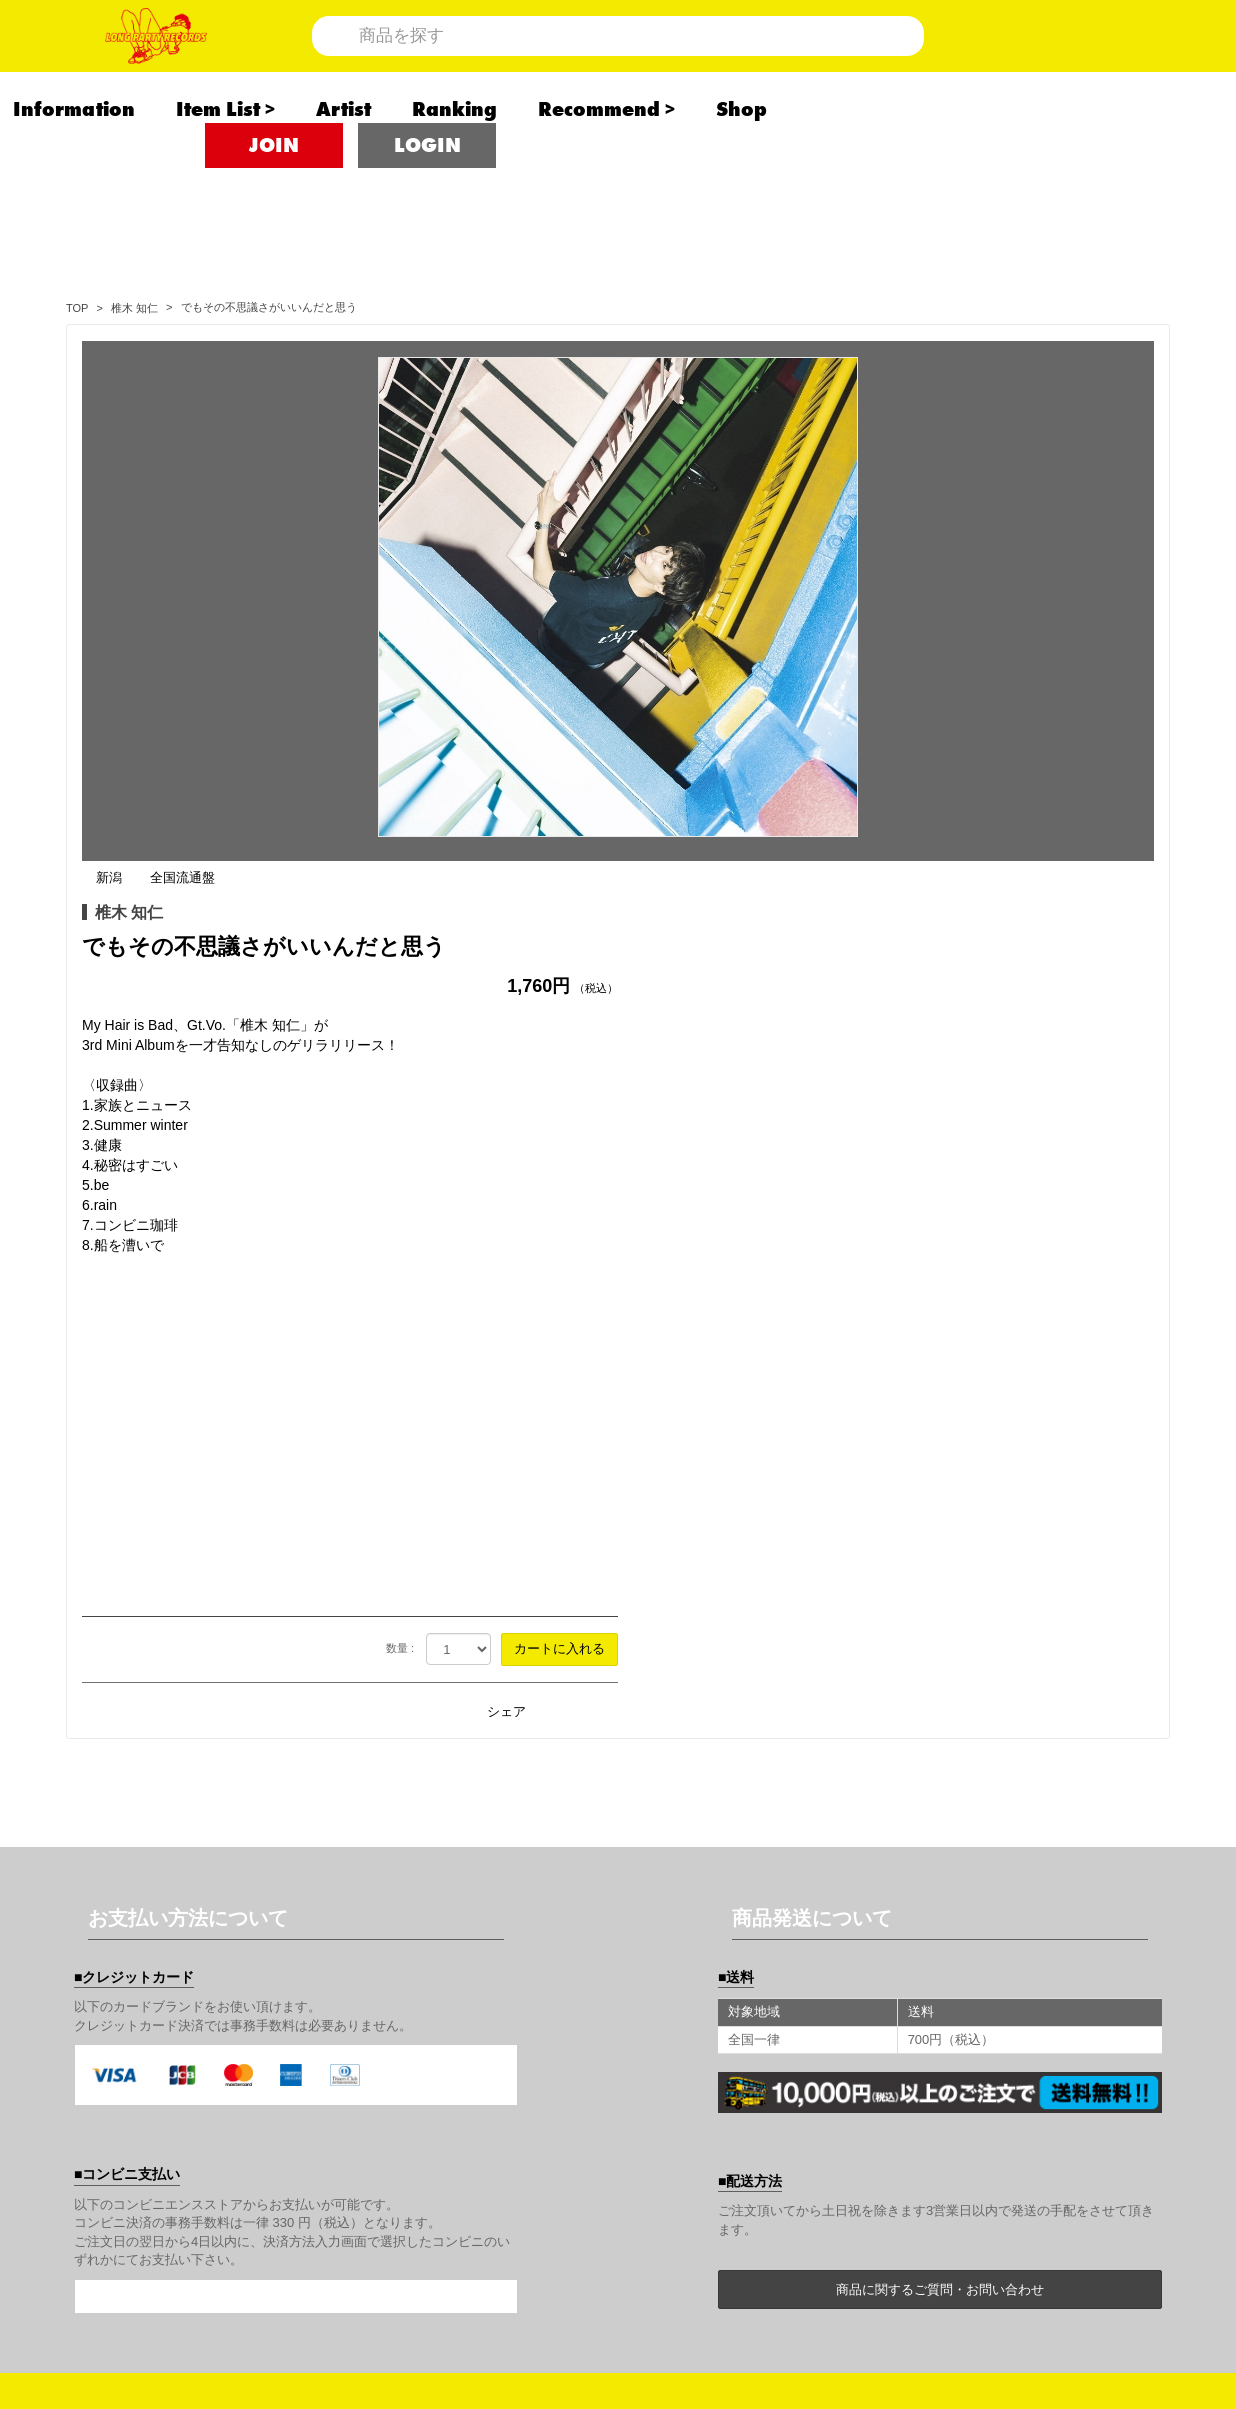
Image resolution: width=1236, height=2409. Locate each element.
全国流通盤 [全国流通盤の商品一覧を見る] (718, 349)
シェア (1042, 1183)
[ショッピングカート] (1080, 67)
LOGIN (427, 210)
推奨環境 (838, 2114)
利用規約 (658, 2062)
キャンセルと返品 (1049, 2010)
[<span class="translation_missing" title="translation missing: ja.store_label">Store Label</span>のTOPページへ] (77, 308)
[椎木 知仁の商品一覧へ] (134, 308)
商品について (854, 1958)
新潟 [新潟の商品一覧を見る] (645, 349)
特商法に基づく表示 (698, 2114)
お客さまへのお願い (1057, 2062)
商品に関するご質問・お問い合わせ (940, 1761)
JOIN (274, 210)
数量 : (936, 1120)
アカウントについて (1057, 1958)
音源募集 (658, 2166)
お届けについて (862, 2010)
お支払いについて (690, 2010)
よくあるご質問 (1041, 2114)
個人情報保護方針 (870, 2062)
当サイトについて (690, 1958)
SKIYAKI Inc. (725, 2340)
